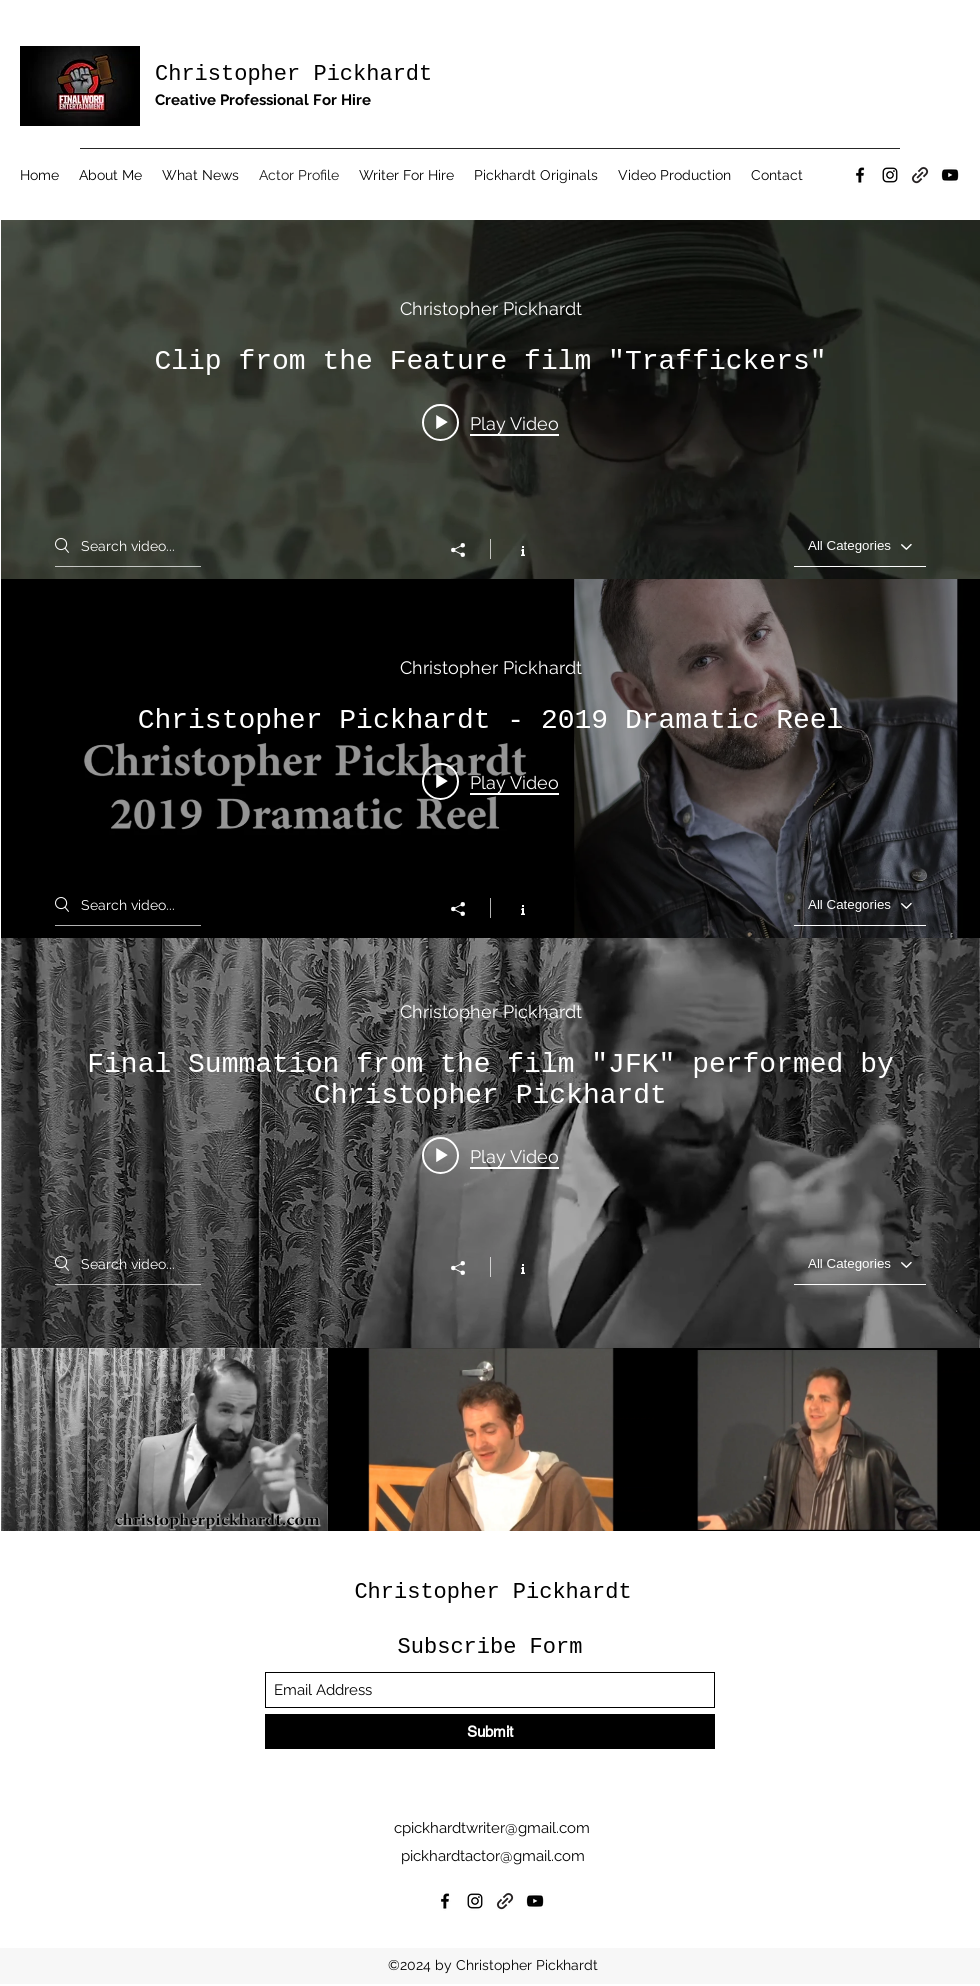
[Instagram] (890, 175)
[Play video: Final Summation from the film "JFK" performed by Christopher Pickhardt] (490, 1155)
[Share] (468, 550)
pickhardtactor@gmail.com (493, 1856)
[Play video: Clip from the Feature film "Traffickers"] (490, 422)
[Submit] (490, 1731)
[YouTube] (950, 175)
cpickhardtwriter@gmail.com (492, 1828)
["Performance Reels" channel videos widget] (490, 876)
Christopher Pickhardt (293, 74)
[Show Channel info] (512, 549)
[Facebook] (860, 175)
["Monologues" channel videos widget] (490, 1235)
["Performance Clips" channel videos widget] (490, 517)
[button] (406, 175)
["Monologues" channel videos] (490, 1440)
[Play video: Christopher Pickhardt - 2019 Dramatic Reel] (490, 781)
